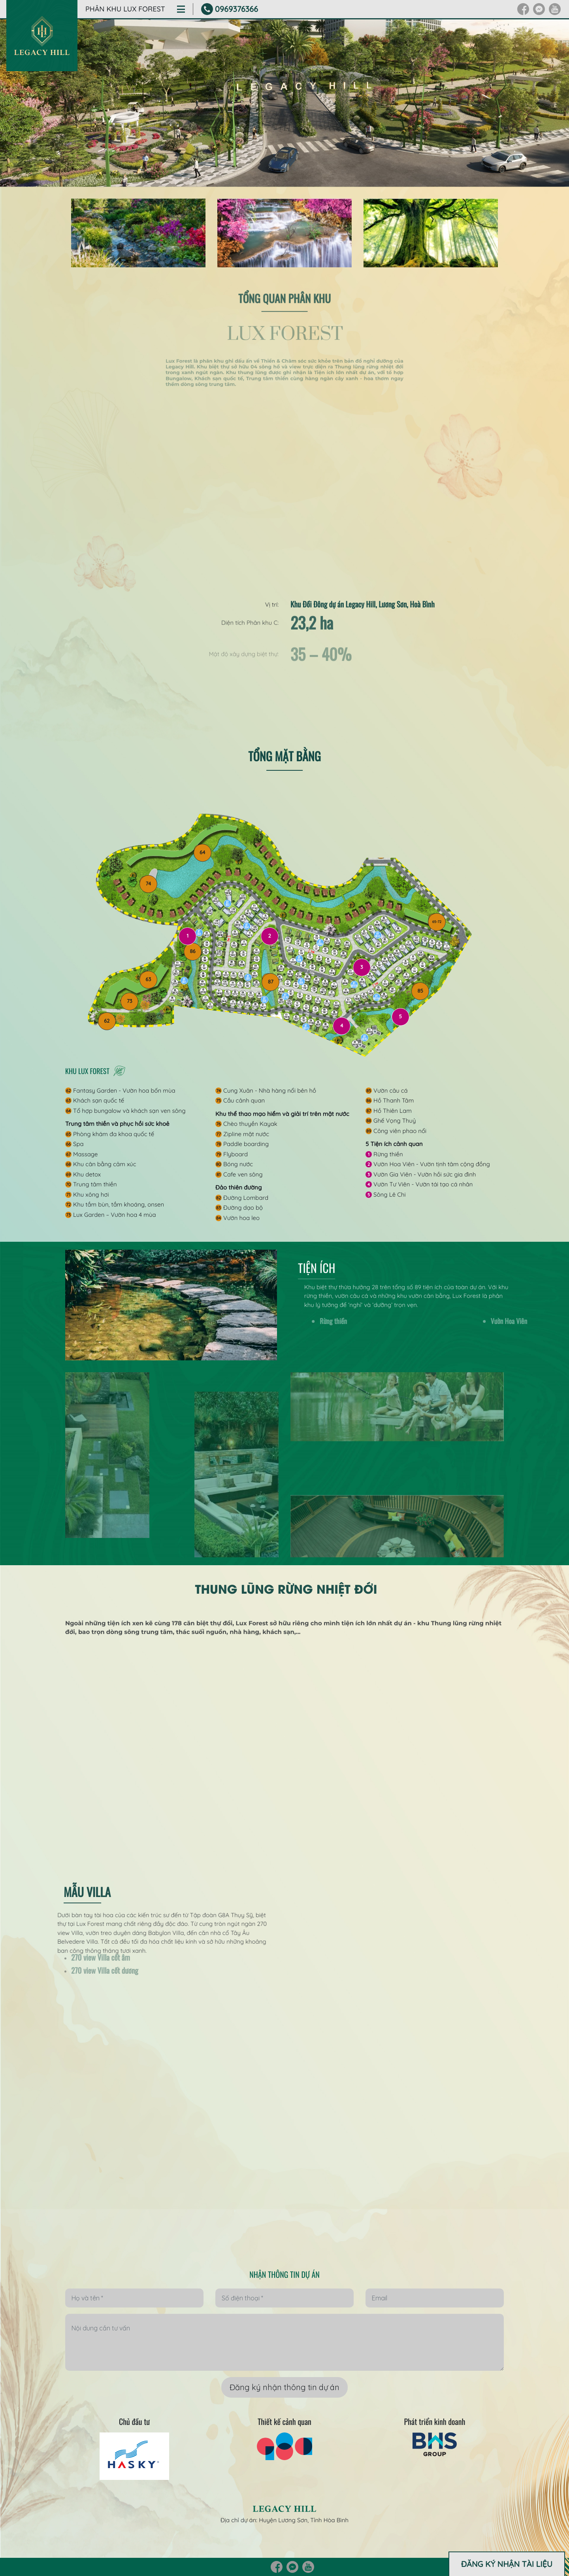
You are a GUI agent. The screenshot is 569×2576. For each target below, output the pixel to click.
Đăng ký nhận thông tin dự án (284, 2387)
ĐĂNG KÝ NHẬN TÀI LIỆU (506, 2564)
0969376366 (236, 9)
